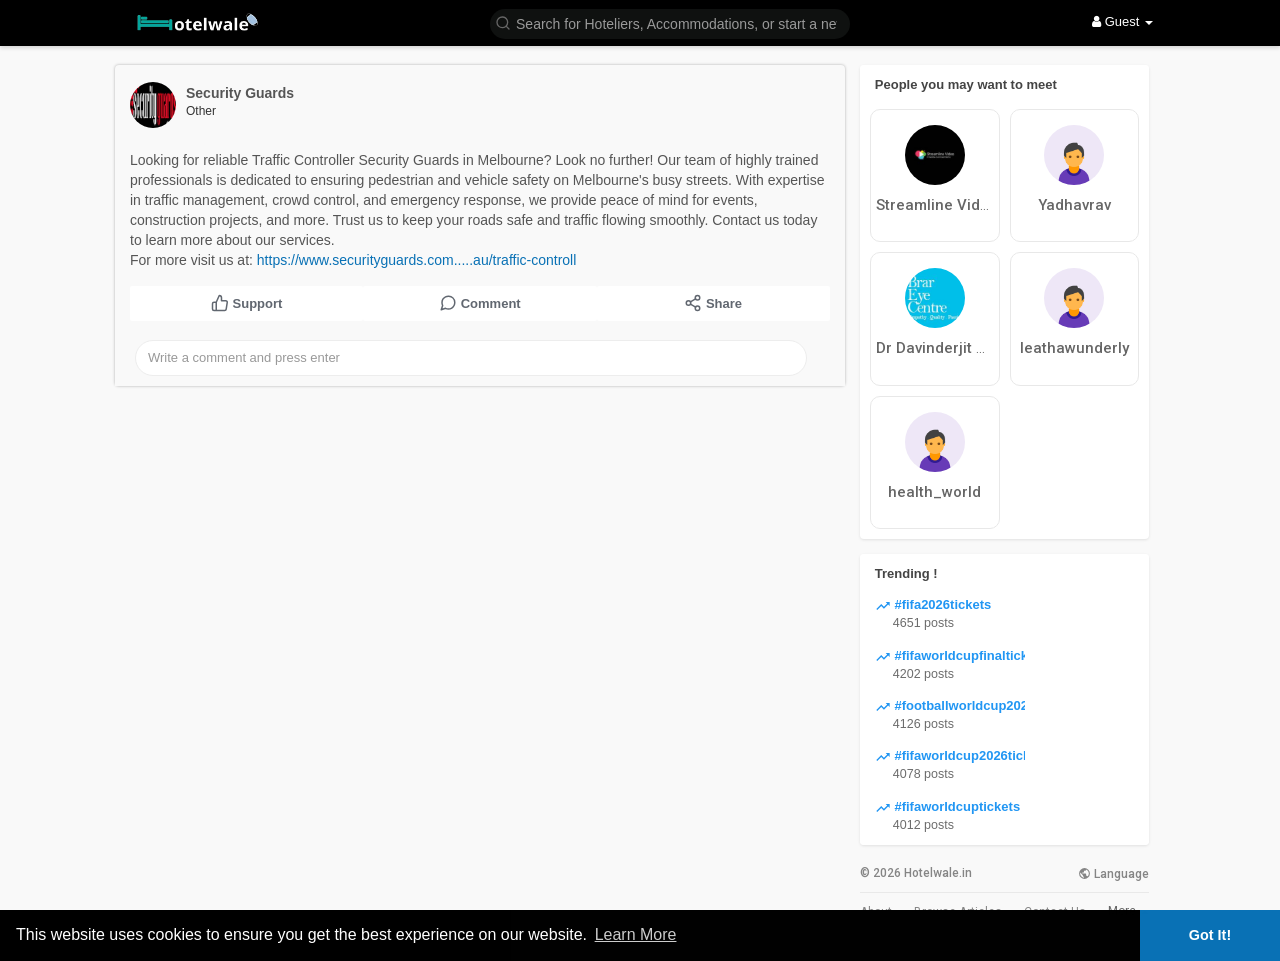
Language (1113, 874)
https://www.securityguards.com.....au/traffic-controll (417, 260)
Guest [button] (1122, 21)
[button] (670, 22)
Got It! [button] (1210, 935)
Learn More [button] (636, 934)
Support (246, 303)
